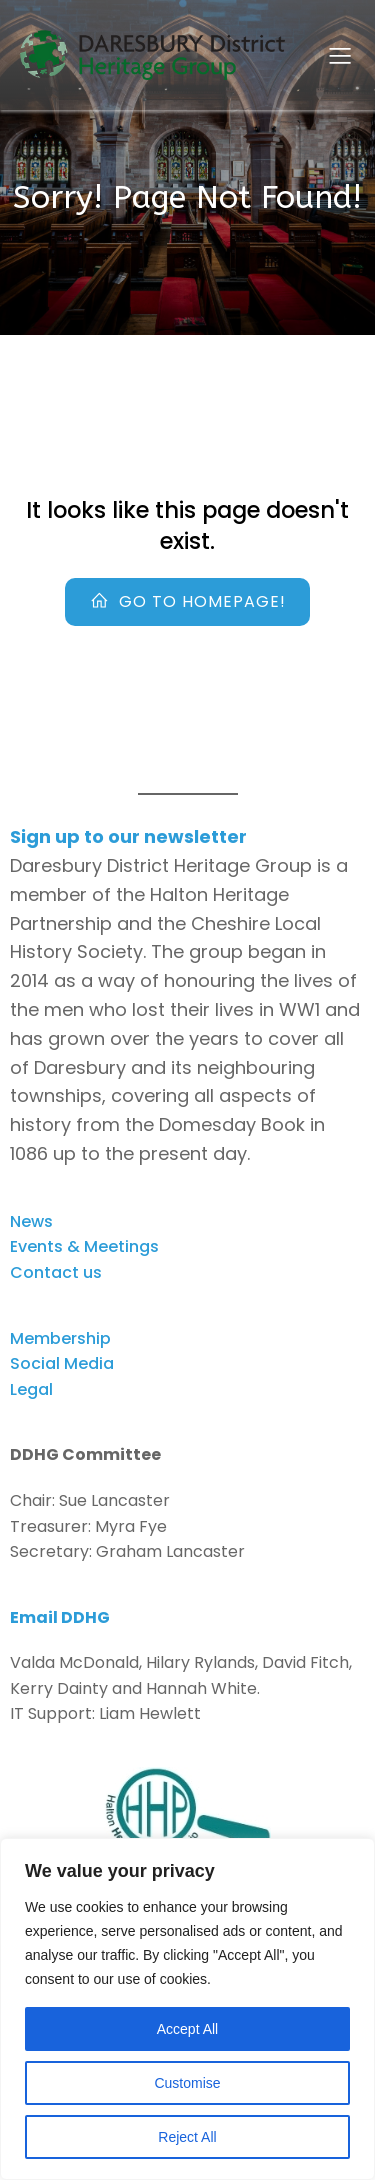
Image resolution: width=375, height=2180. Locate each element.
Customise (187, 2083)
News (31, 1221)
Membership (60, 1338)
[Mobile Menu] (340, 55)
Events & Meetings (84, 1246)
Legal (31, 1389)
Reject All (187, 2137)
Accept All (187, 2029)
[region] (187, 2009)
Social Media (62, 1363)
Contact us (56, 1272)
